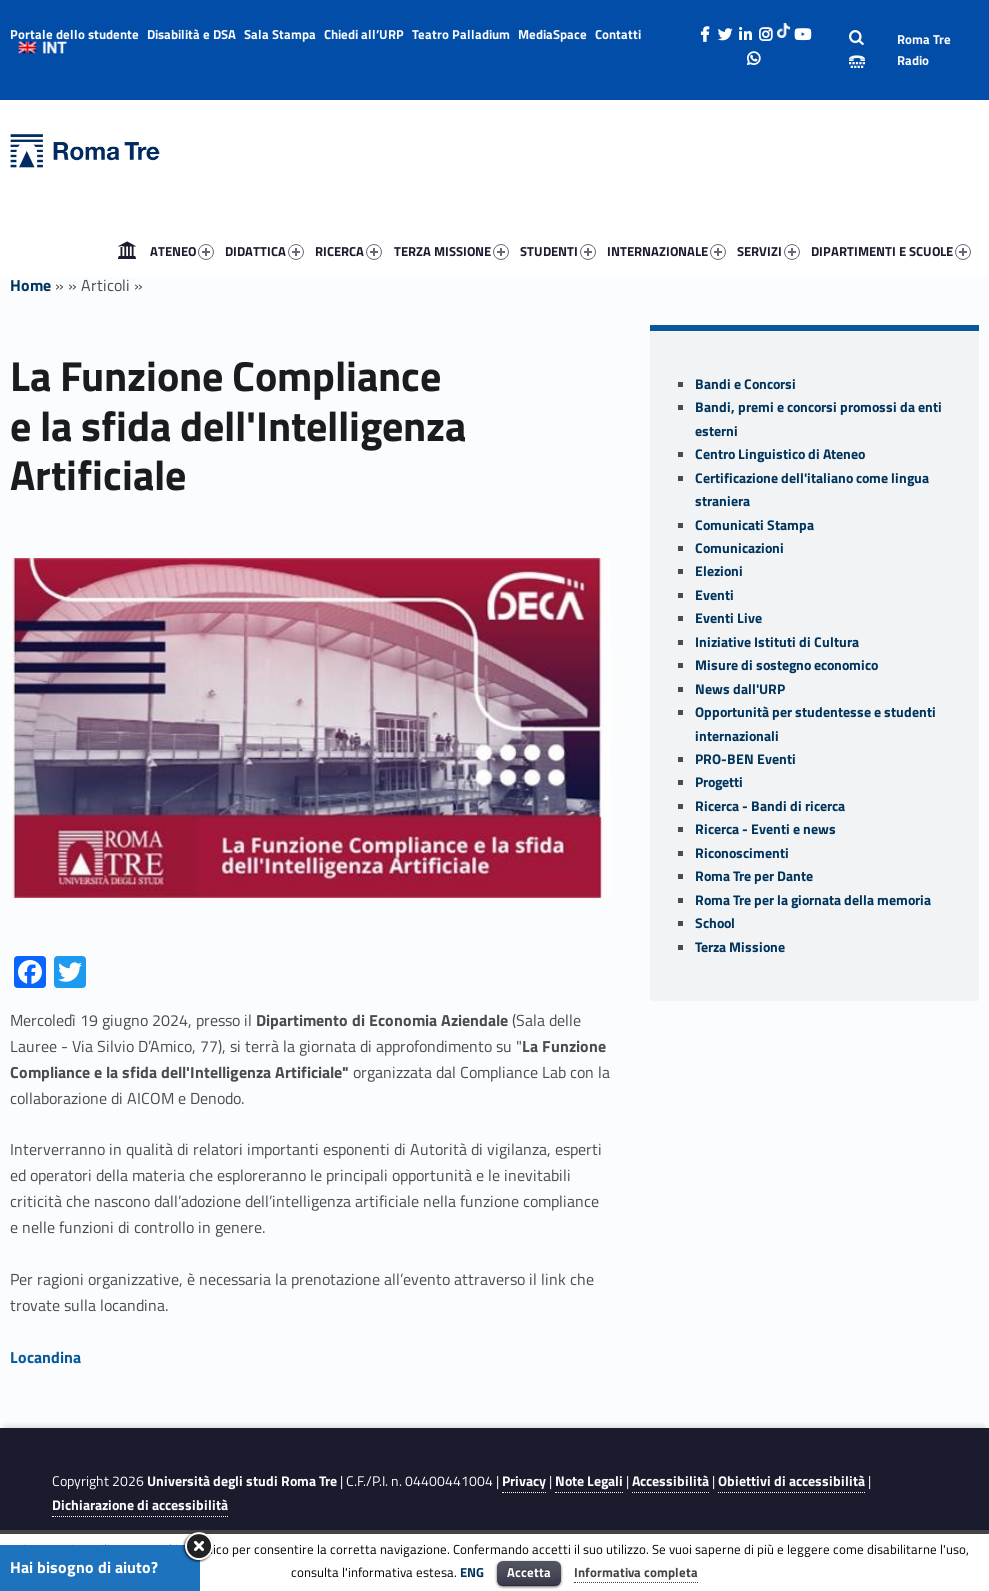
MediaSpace (552, 34)
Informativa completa (636, 1572)
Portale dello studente (74, 34)
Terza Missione (740, 947)
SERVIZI (768, 251)
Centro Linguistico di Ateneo (780, 454)
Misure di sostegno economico (786, 665)
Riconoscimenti (742, 853)
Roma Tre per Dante (754, 876)
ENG (472, 1572)
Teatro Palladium (461, 34)
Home (127, 251)
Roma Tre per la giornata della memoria (813, 900)
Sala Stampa (280, 34)
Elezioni (719, 571)
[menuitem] (127, 251)
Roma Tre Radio (924, 49)
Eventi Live (728, 618)
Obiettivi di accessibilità (791, 1481)
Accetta (529, 1572)
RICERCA (348, 251)
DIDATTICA (264, 251)
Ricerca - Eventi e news (765, 829)
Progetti (719, 782)
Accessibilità (670, 1481)
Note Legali (589, 1481)
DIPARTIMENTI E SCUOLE (891, 251)
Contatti (618, 34)
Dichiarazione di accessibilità (140, 1505)
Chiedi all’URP (364, 34)
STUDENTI (558, 251)
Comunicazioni (739, 548)
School (715, 923)
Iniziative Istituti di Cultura (777, 642)
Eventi (714, 595)
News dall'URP (740, 689)
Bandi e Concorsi (745, 384)
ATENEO (182, 251)
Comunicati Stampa (754, 525)
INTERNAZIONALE (666, 251)
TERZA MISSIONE (451, 251)
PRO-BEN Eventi (745, 759)
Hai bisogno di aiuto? (84, 1567)
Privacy (524, 1481)
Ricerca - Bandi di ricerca (770, 806)
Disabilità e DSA (191, 34)
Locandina (45, 1357)
